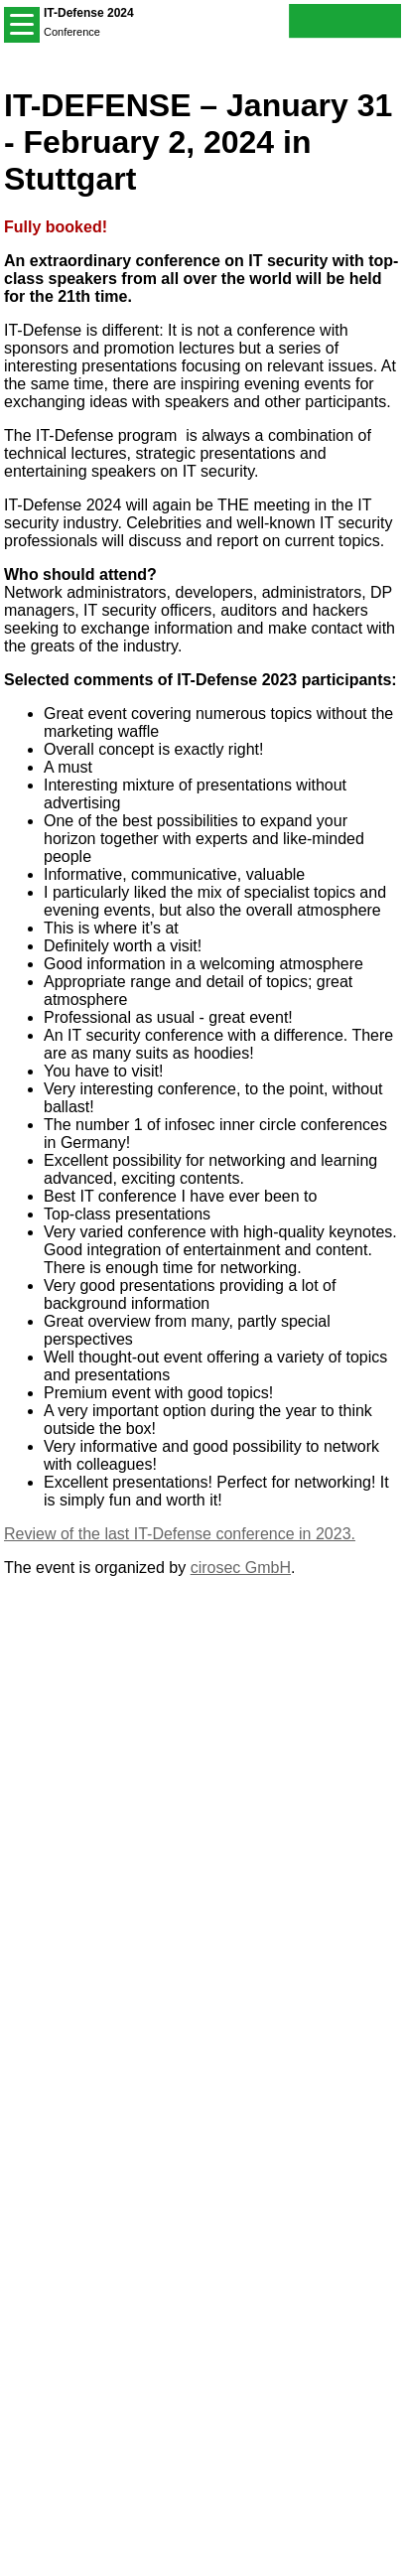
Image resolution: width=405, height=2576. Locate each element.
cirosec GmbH (241, 1567)
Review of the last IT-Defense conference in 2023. (179, 1533)
